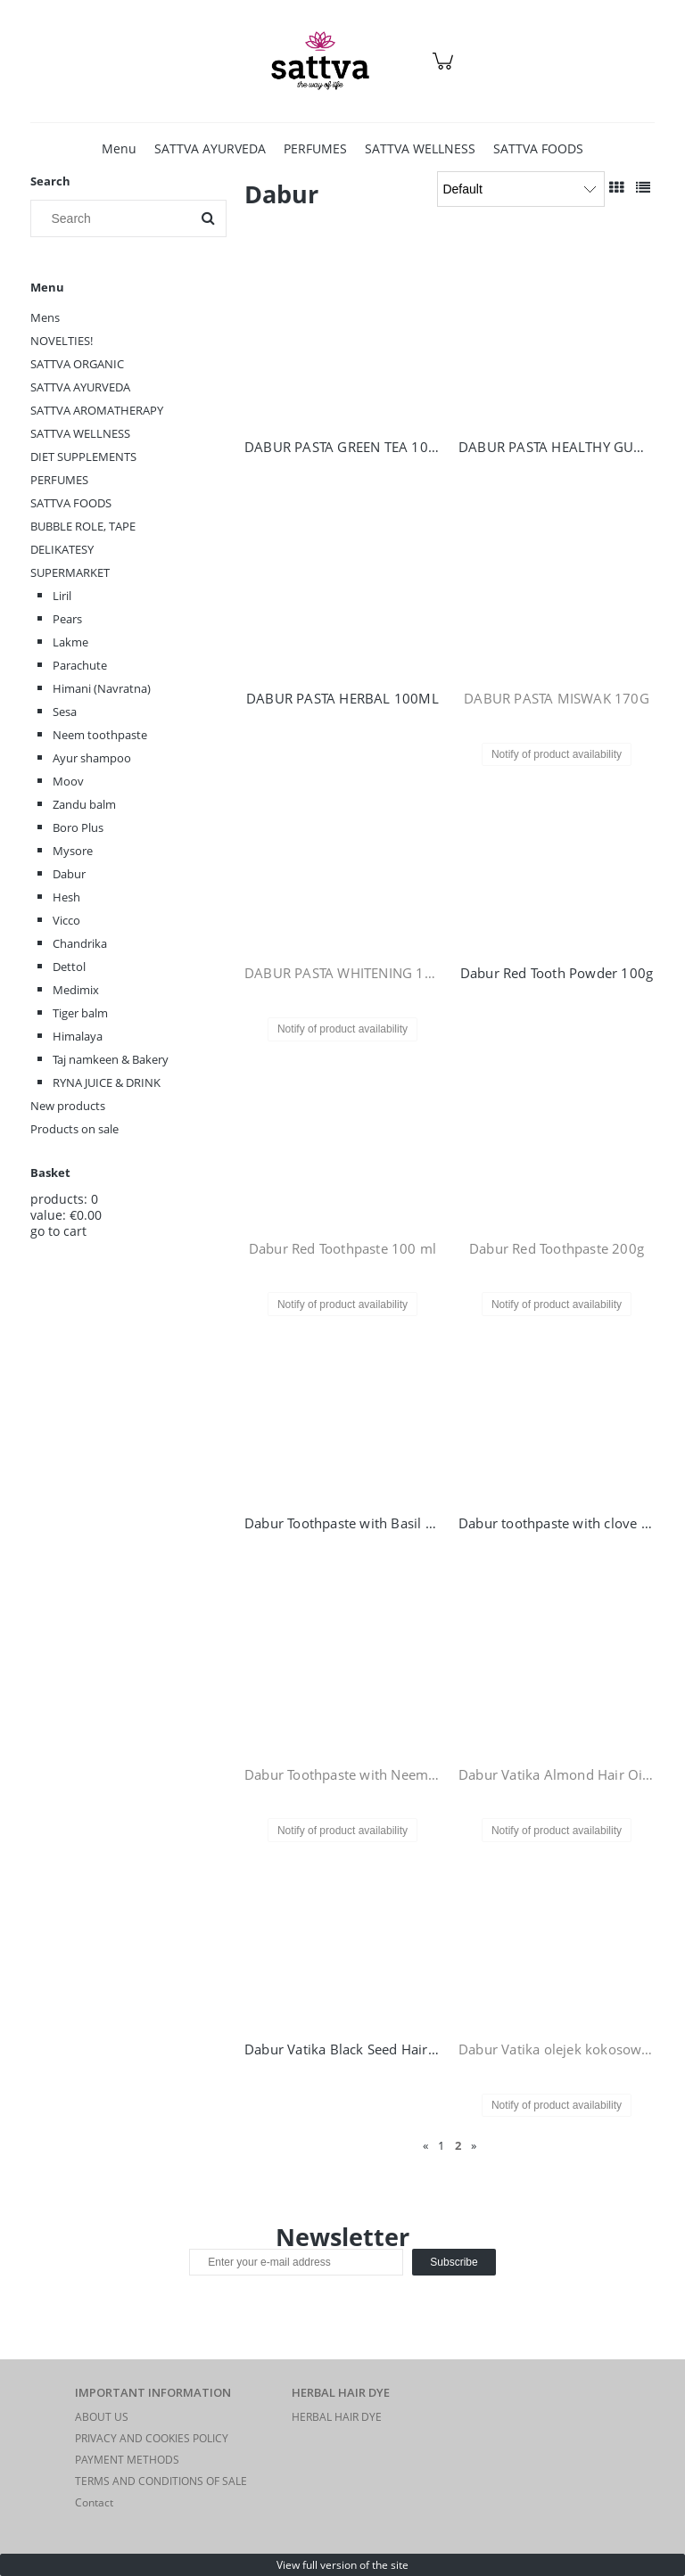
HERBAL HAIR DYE (337, 2416)
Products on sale (74, 1129)
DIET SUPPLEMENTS (83, 457)
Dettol (69, 967)
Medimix (76, 990)
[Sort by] (521, 189)
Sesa (65, 712)
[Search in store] (114, 218)
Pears (67, 619)
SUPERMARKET (70, 572)
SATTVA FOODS (70, 503)
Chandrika (80, 943)
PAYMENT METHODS (127, 2459)
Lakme (70, 642)
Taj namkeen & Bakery (111, 1059)
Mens (45, 317)
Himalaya (78, 1036)
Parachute (80, 665)
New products (67, 1106)
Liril (62, 596)
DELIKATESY (62, 549)
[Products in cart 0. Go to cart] (445, 70)
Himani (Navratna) (102, 688)
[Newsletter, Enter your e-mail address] (296, 2262)
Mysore (73, 851)
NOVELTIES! (61, 341)
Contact (94, 2502)
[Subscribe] (453, 2262)
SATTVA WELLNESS (80, 433)
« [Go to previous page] (425, 2145)
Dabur (69, 874)
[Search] (208, 218)
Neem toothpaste (100, 735)
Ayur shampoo (92, 758)
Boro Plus (78, 827)
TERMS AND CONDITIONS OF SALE (161, 2481)
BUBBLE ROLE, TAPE (83, 526)
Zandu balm (84, 804)
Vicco (66, 920)
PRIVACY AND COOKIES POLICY (151, 2438)
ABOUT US (101, 2416)
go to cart (58, 1230)
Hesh (66, 897)
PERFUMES (59, 480)
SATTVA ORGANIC (77, 364)
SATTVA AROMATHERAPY (96, 410)
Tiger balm (80, 1013)
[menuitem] (119, 148)
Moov (68, 781)
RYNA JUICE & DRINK (107, 1082)
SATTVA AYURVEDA (80, 387)
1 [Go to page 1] (441, 2145)
